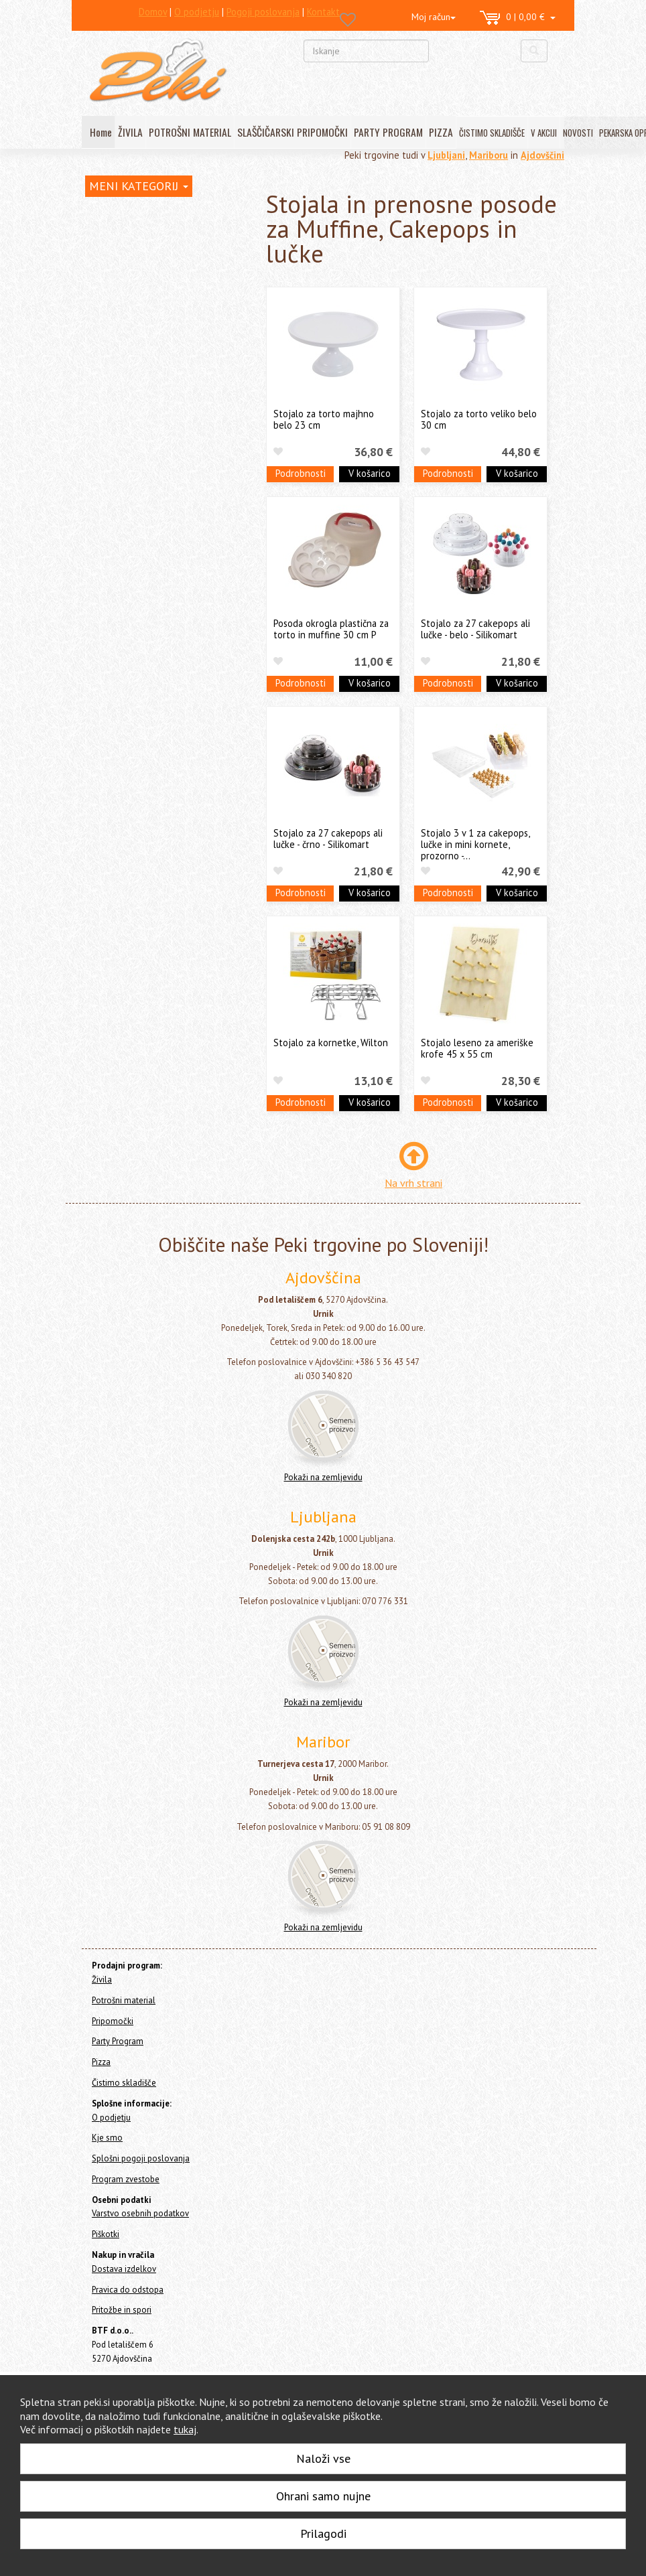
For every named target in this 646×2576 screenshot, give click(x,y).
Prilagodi (323, 2533)
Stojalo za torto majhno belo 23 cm (323, 419)
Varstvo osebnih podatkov (140, 2213)
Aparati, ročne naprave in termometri (150, 654)
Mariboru (488, 155)
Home (109, 212)
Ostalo (113, 682)
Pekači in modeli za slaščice (155, 413)
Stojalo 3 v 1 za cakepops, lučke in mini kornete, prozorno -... (475, 845)
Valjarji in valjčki (132, 475)
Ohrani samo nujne (323, 2496)
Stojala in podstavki (143, 496)
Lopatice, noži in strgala (148, 433)
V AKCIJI (544, 132)
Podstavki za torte (139, 537)
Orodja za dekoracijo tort (152, 317)
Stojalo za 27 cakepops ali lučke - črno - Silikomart (328, 839)
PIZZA (441, 132)
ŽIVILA (130, 132)
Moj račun (433, 17)
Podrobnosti (300, 473)
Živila (96, 241)
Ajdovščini (542, 155)
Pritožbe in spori (121, 2309)
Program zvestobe (125, 2179)
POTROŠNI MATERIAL (190, 132)
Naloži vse (323, 2458)
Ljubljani (446, 155)
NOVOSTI (578, 132)
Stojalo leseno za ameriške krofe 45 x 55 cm (477, 1048)
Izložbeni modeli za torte (153, 592)
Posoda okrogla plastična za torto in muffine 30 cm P (331, 629)
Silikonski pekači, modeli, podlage (168, 337)
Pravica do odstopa (128, 2289)
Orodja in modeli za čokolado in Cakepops (165, 385)
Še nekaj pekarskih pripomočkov (166, 703)
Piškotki (105, 2234)
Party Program (114, 732)
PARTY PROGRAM (388, 132)
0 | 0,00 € (518, 18)
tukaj (185, 2429)
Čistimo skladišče (120, 768)
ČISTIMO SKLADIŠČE (492, 132)
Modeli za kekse (132, 358)
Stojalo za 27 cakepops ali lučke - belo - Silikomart (475, 629)
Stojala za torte (135, 516)
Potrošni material (120, 259)
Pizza (96, 750)
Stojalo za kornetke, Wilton (330, 1042)
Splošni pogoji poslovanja (141, 2158)
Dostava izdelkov (124, 2269)
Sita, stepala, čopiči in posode (159, 454)
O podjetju (111, 2117)
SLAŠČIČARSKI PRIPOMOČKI (292, 132)
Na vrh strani (413, 1183)
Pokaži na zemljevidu (323, 1477)
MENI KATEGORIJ (138, 186)
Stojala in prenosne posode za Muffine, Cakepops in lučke (172, 564)
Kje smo (107, 2137)
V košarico (369, 473)
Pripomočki (112, 281)
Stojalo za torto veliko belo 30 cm (479, 419)
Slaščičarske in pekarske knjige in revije (168, 620)
